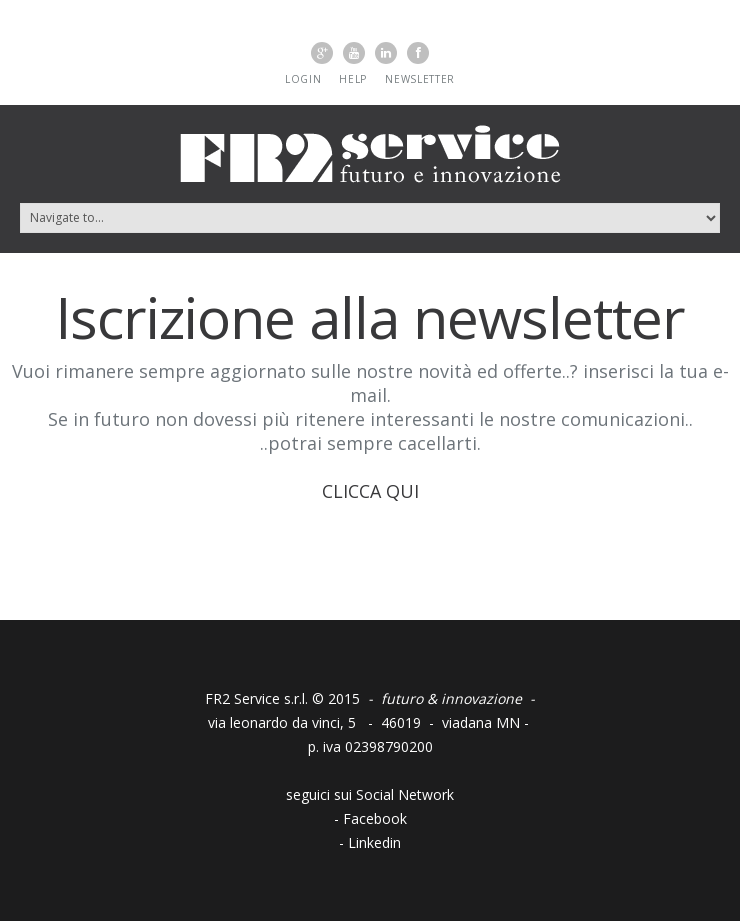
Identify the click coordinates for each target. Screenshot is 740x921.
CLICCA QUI (370, 491)
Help (353, 79)
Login (303, 79)
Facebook (375, 818)
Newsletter (420, 79)
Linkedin (374, 842)
